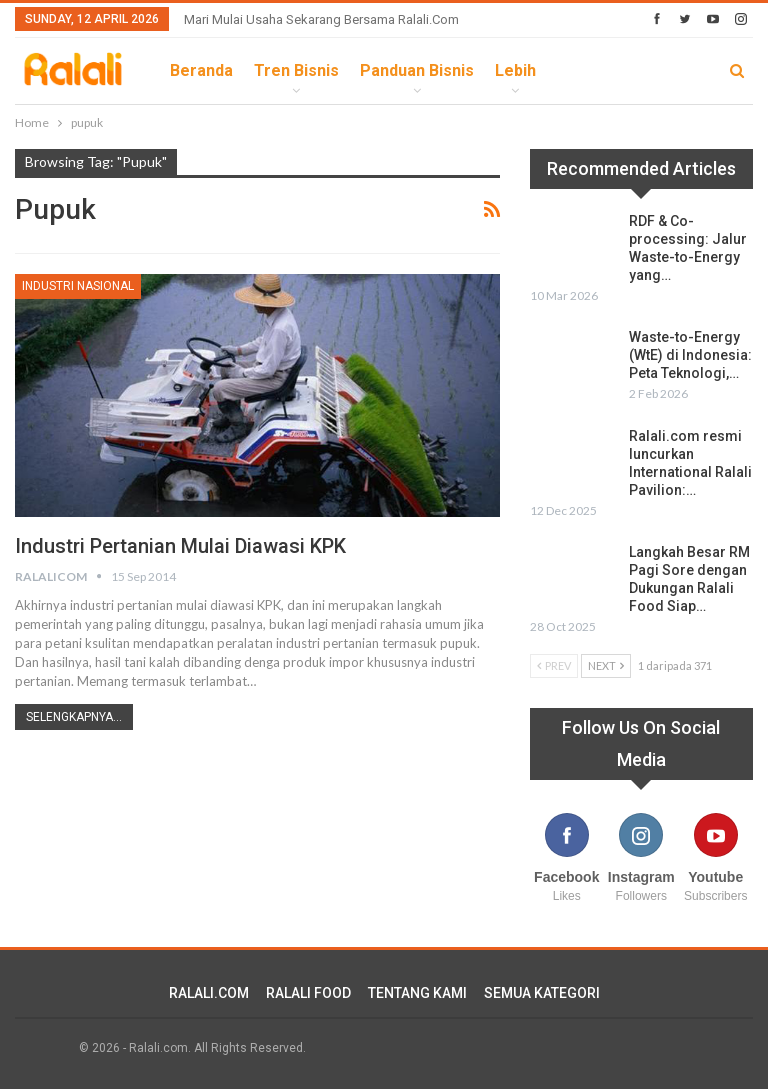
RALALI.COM (209, 993)
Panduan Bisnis (417, 70)
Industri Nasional (78, 286)
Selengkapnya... (74, 717)
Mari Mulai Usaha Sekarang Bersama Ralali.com (321, 19)
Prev (554, 665)
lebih (515, 70)
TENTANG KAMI (417, 993)
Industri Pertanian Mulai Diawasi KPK (180, 546)
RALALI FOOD (308, 993)
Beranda (201, 70)
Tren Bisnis (296, 70)
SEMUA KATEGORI (542, 993)
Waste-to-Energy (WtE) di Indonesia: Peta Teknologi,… (690, 355)
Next (606, 665)
